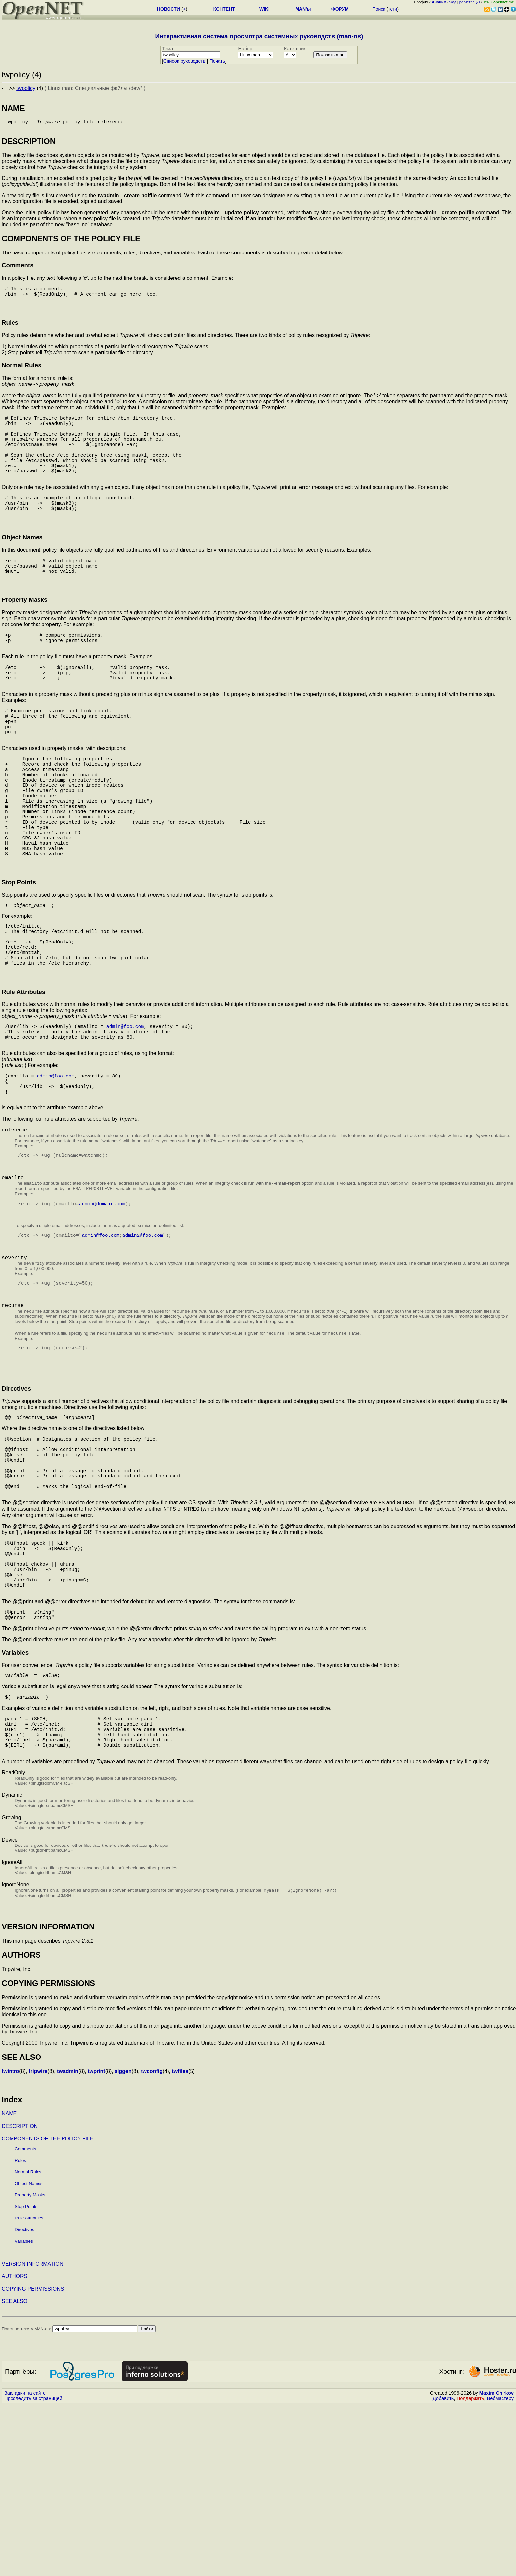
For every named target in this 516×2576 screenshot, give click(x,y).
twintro (10, 2242)
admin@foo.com (125, 1118)
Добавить (443, 2569)
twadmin (67, 2242)
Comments (25, 2320)
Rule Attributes (29, 2389)
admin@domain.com (102, 1314)
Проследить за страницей (33, 2569)
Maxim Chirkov (496, 2564)
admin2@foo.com (142, 1348)
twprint (96, 2242)
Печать (217, 61)
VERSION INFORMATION (32, 2435)
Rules (20, 2331)
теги (392, 9)
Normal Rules (28, 2343)
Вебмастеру (500, 2569)
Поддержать (470, 2569)
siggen (123, 2242)
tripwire (38, 2242)
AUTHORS (14, 2448)
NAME (9, 2285)
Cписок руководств (184, 61)
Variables (24, 2412)
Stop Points (26, 2378)
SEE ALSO (14, 2473)
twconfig (152, 2242)
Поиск (379, 9)
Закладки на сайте (25, 2564)
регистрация (470, 2)
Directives (24, 2401)
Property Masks (30, 2366)
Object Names (28, 2354)
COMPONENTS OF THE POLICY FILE (47, 2310)
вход (452, 2)
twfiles (180, 2242)
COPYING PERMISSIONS (33, 2460)
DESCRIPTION (20, 2297)
